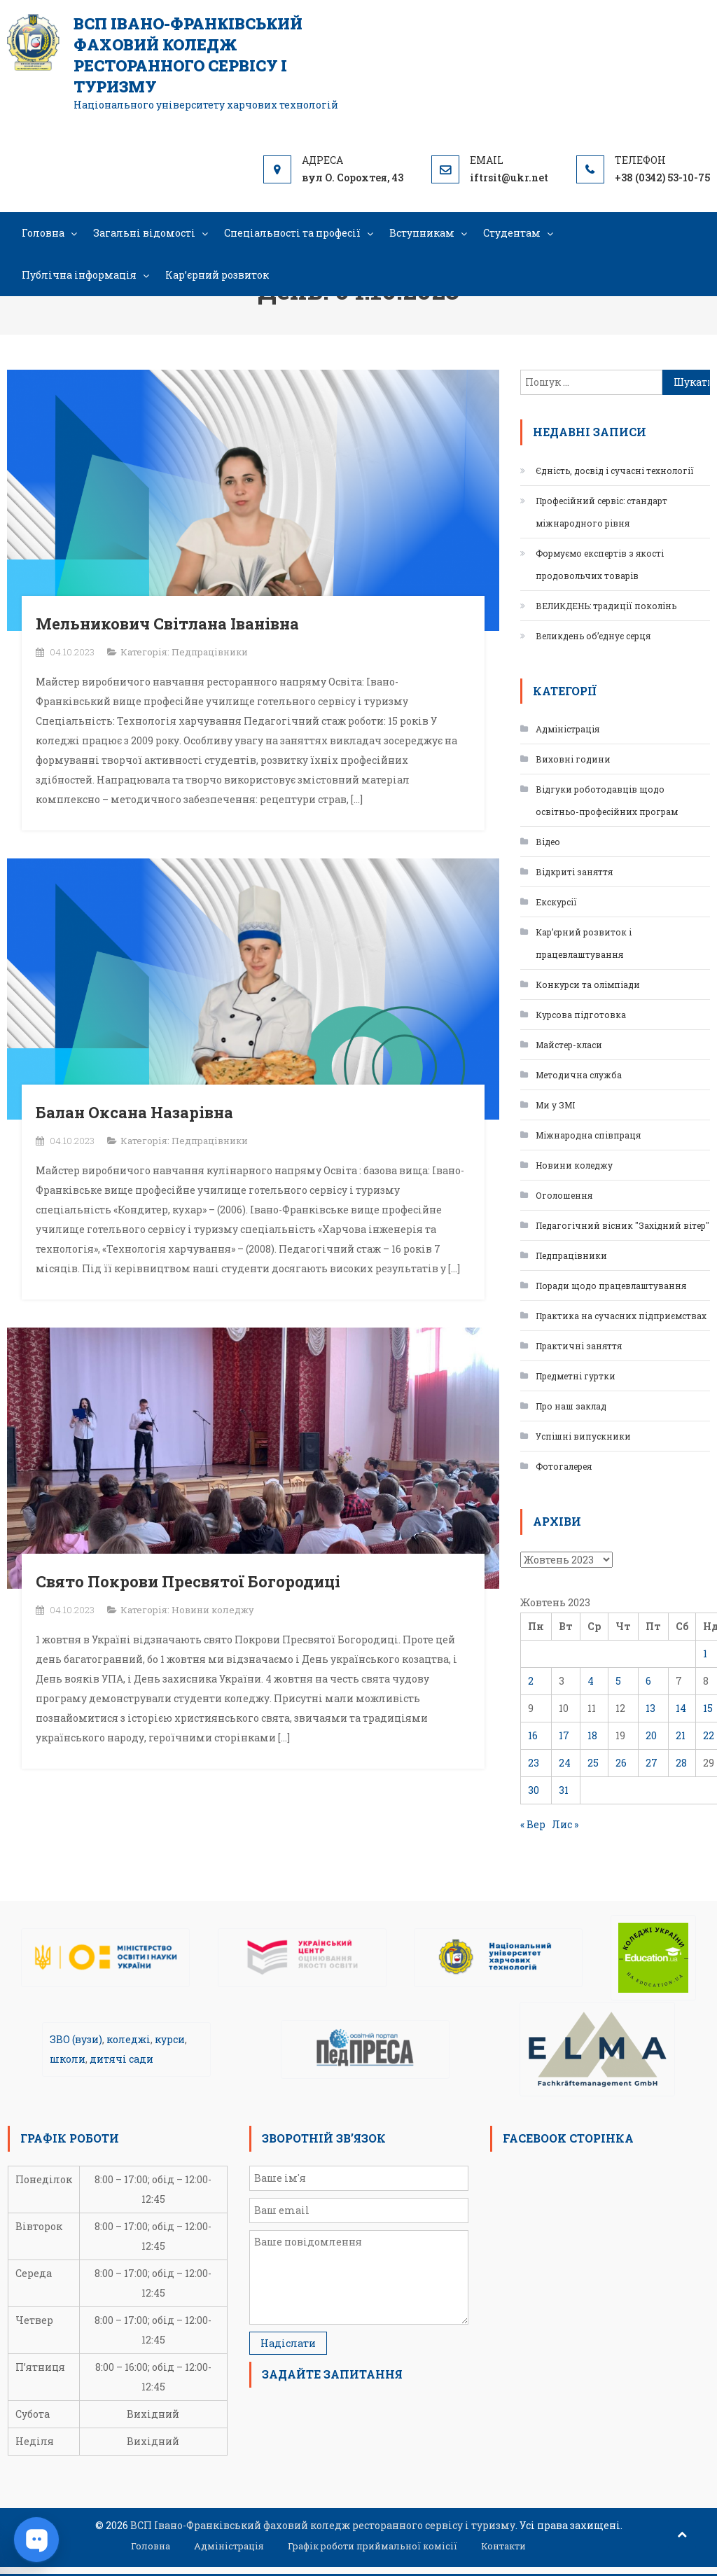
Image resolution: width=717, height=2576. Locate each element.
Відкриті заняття (574, 871)
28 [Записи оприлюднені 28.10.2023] (681, 1762)
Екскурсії (556, 901)
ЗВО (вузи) (76, 2039)
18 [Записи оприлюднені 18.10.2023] (592, 1735)
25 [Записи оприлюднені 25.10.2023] (593, 1762)
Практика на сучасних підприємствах (621, 1315)
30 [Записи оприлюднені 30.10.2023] (533, 1790)
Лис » (565, 1824)
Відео (548, 841)
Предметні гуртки (575, 1375)
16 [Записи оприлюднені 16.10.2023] (533, 1735)
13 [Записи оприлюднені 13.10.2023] (650, 1708)
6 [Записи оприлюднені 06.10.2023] (648, 1680)
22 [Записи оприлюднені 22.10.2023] (708, 1735)
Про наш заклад (571, 1406)
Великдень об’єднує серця (593, 635)
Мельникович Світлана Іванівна (167, 623)
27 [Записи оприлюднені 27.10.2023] (651, 1762)
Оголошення (564, 1195)
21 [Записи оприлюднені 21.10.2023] (680, 1735)
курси (170, 2039)
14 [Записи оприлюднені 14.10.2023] (681, 1708)
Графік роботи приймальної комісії (372, 2546)
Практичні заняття (579, 1345)
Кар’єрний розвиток (217, 274)
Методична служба (579, 1074)
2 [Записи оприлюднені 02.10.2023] (531, 1680)
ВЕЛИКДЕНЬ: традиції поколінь (606, 605)
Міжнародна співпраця (588, 1135)
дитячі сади (121, 2059)
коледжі (128, 2039)
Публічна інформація (79, 274)
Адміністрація (567, 728)
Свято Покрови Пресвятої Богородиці (188, 1581)
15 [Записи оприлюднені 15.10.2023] (708, 1708)
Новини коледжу (213, 1609)
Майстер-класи (569, 1044)
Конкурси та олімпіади (588, 984)
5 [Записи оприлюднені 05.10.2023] (618, 1680)
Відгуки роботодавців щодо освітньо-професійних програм (607, 800)
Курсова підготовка (581, 1014)
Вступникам (421, 232)
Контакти (503, 2546)
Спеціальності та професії (292, 232)
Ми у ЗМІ (555, 1105)
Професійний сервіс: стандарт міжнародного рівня (601, 512)
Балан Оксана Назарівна (134, 1112)
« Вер (532, 1824)
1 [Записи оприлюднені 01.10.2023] (705, 1653)
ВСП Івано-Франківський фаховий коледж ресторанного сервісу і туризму (188, 55)
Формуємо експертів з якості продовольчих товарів (600, 564)
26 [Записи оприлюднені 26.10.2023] (621, 1762)
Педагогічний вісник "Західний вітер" (622, 1225)
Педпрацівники (210, 652)
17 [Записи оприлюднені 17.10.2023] (564, 1735)
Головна (43, 232)
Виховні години (573, 759)
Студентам (512, 232)
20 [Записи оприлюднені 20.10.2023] (651, 1735)
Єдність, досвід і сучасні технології (615, 470)
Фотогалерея (564, 1466)
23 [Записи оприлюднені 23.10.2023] (533, 1762)
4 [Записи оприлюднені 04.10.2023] (590, 1680)
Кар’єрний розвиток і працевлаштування (584, 943)
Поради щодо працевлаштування (611, 1285)
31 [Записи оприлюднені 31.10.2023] (564, 1790)
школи (67, 2059)
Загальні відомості (144, 232)
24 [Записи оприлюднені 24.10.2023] (565, 1762)
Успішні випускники (583, 1436)
